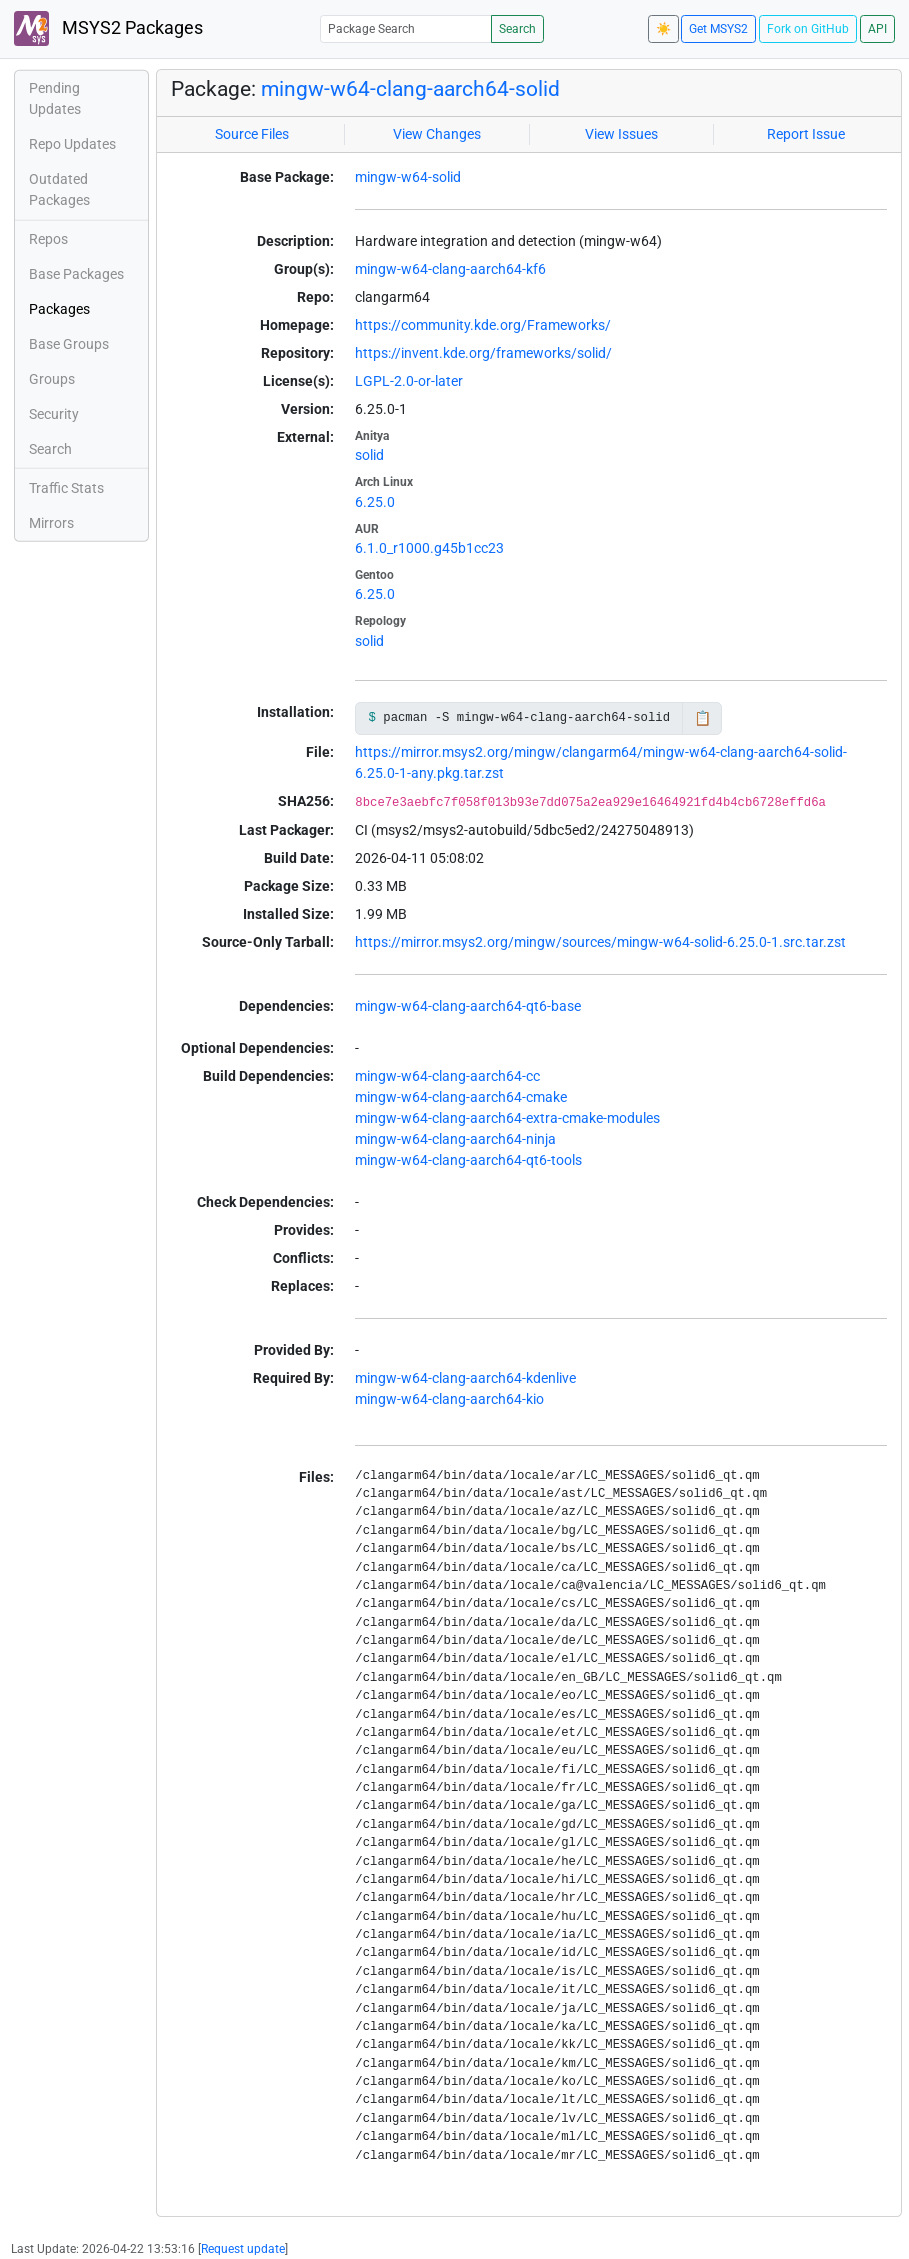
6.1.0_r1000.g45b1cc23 (429, 548)
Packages (59, 309)
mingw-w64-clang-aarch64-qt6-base (468, 1006)
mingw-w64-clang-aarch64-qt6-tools (468, 1160)
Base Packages (76, 274)
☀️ (663, 29)
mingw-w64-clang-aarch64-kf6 (450, 269)
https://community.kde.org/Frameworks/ (483, 325)
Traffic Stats (66, 488)
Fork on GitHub (808, 29)
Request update (243, 2249)
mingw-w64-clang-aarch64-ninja (455, 1139)
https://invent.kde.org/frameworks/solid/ (483, 353)
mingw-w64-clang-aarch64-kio (449, 1399)
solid (369, 455)
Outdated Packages (59, 189)
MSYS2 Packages (108, 28)
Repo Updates (72, 144)
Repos (48, 239)
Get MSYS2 (718, 29)
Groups (52, 379)
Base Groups (69, 344)
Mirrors (51, 523)
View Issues (621, 134)
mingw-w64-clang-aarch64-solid (410, 89)
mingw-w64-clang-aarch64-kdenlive (465, 1378)
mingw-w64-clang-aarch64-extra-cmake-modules (507, 1118)
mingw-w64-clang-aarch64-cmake (461, 1097)
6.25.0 (375, 502)
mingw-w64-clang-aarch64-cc (447, 1076)
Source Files (252, 134)
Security (54, 414)
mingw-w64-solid (408, 177)
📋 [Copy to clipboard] (702, 718)
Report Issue (806, 134)
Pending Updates (55, 98)
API (877, 29)
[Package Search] (406, 28)
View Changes (437, 134)
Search (517, 29)
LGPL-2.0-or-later (409, 381)
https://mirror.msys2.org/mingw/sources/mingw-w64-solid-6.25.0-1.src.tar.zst (600, 942)
